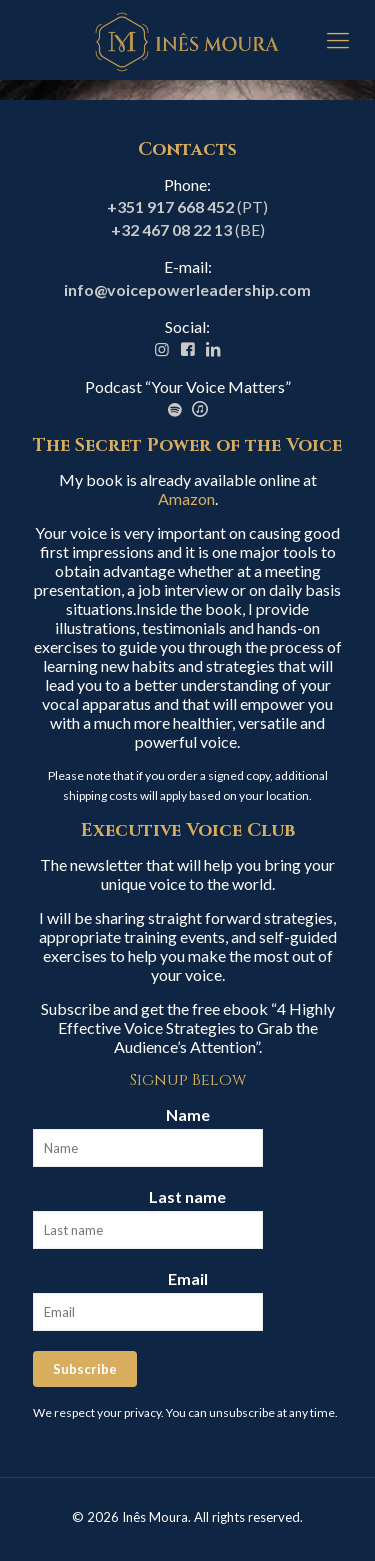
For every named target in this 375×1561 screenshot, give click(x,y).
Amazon (186, 498)
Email (188, 1278)
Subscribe (85, 1369)
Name (188, 1114)
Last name (187, 1196)
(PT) (187, 206)
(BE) (188, 229)
